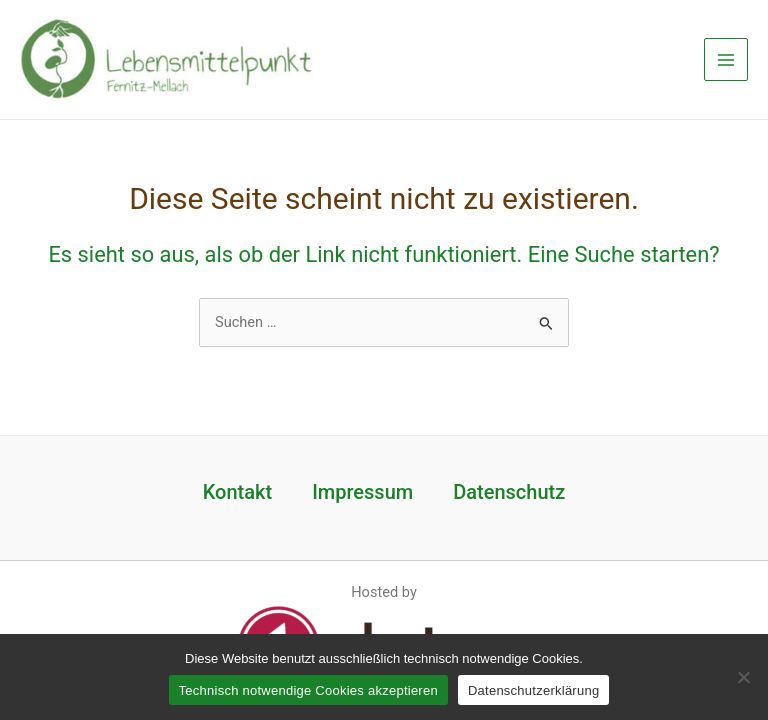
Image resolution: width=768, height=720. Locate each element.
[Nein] (743, 677)
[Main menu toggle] (726, 60)
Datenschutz (509, 492)
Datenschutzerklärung (533, 690)
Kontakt (237, 492)
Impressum (362, 492)
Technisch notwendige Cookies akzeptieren (308, 690)
